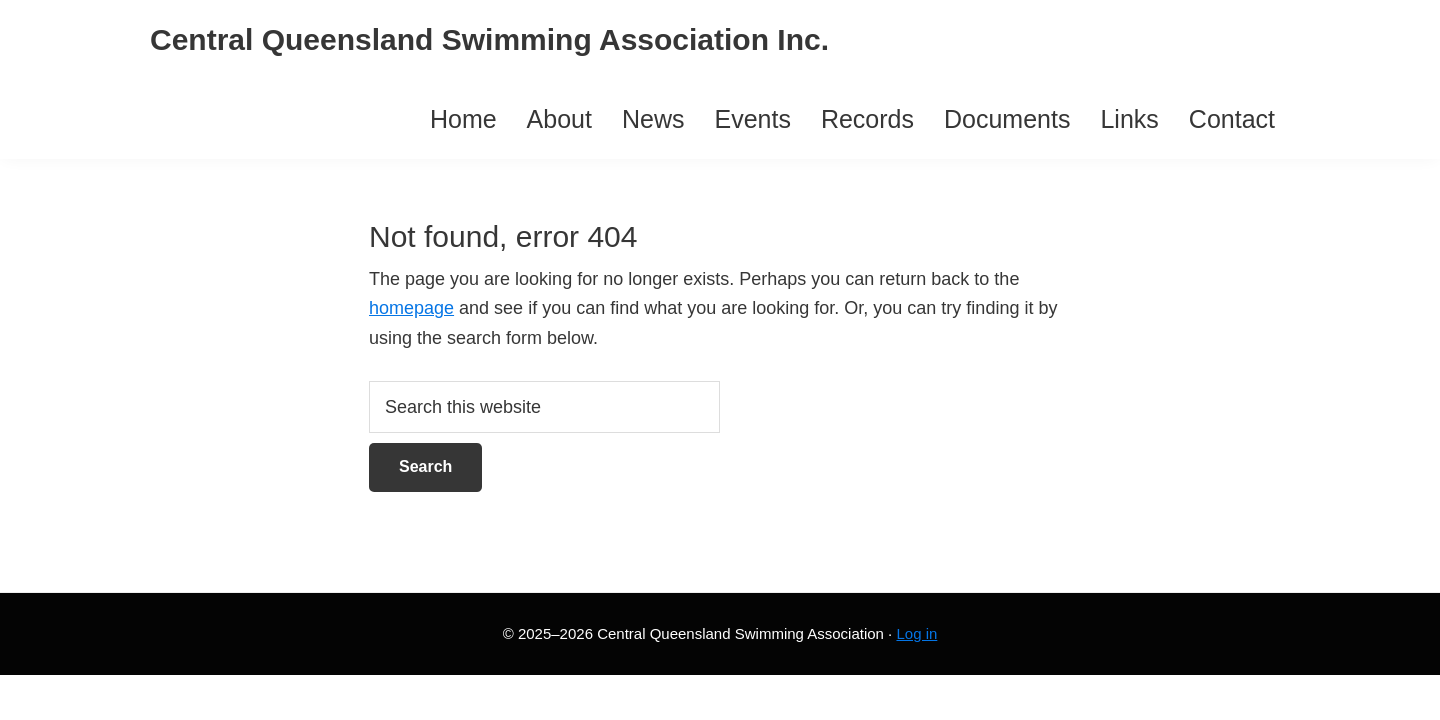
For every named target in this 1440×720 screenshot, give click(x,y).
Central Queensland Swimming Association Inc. (489, 39)
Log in (916, 633)
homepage (411, 308)
